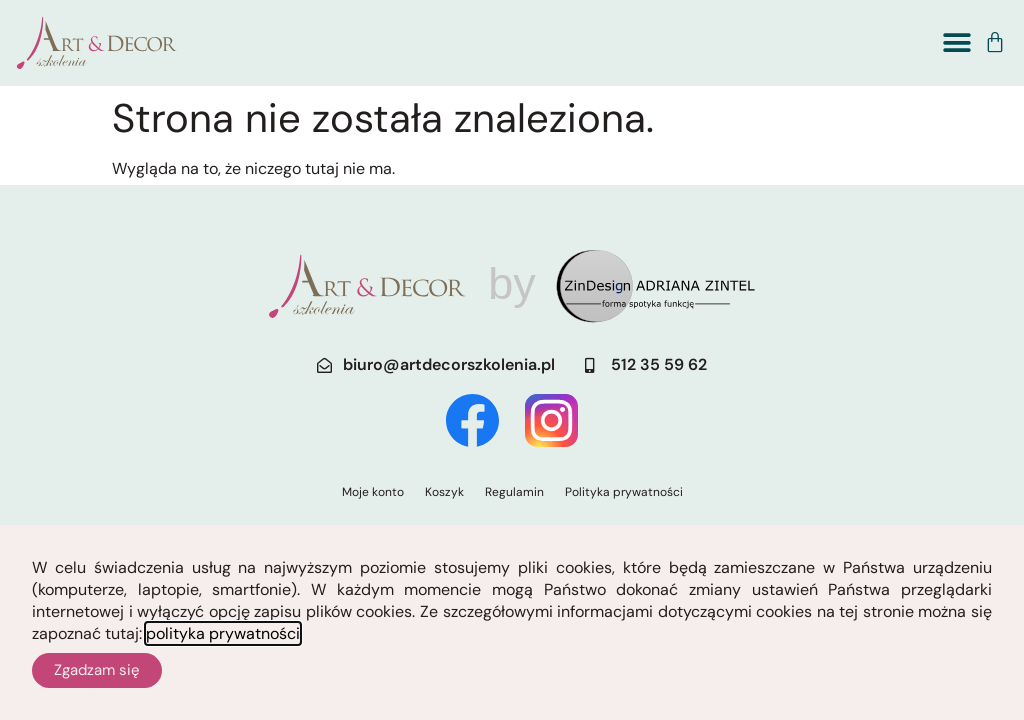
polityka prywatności (223, 633)
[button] (956, 42)
